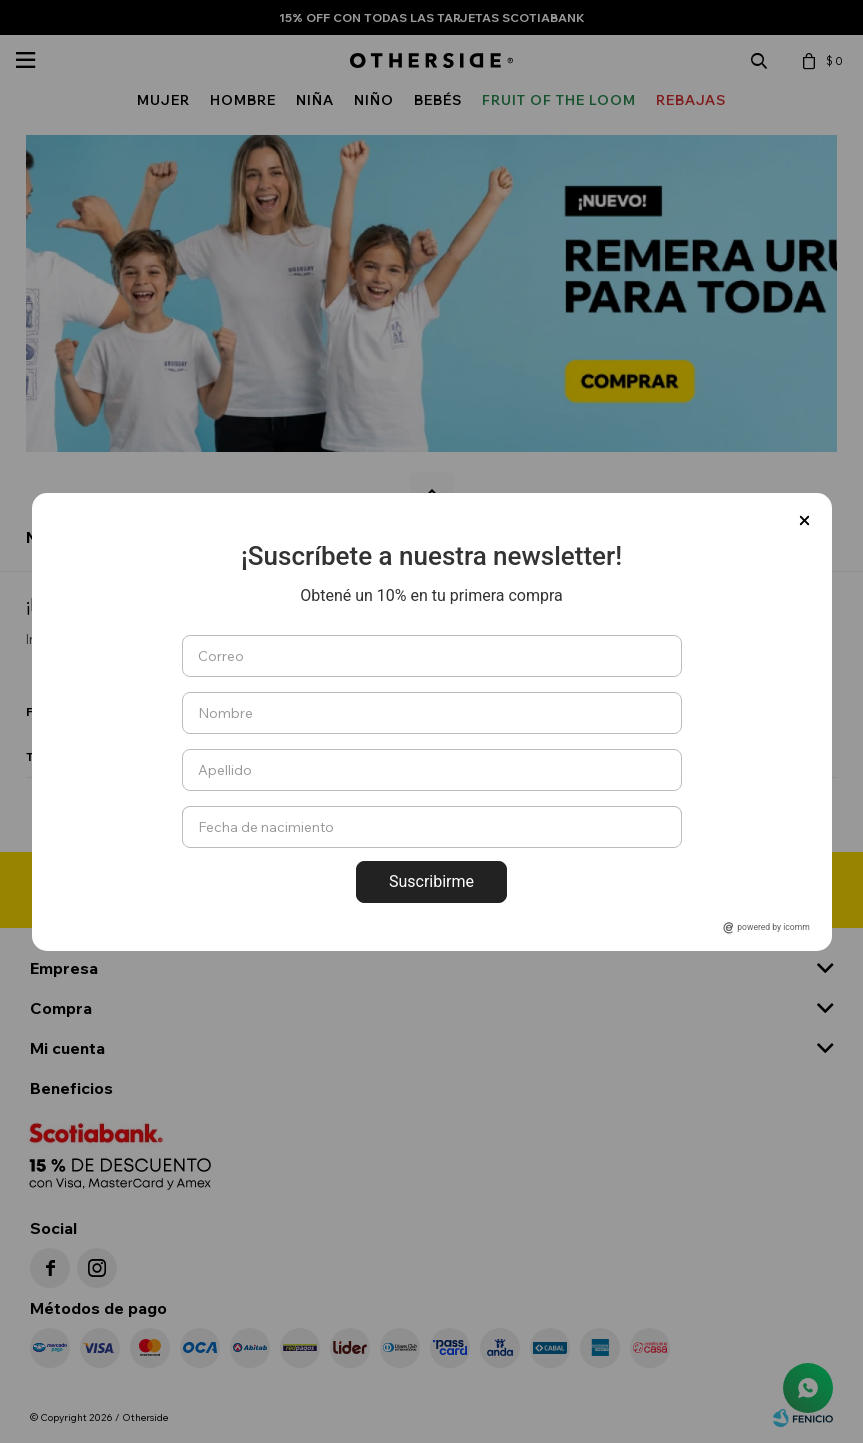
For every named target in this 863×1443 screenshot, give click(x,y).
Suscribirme (431, 881)
